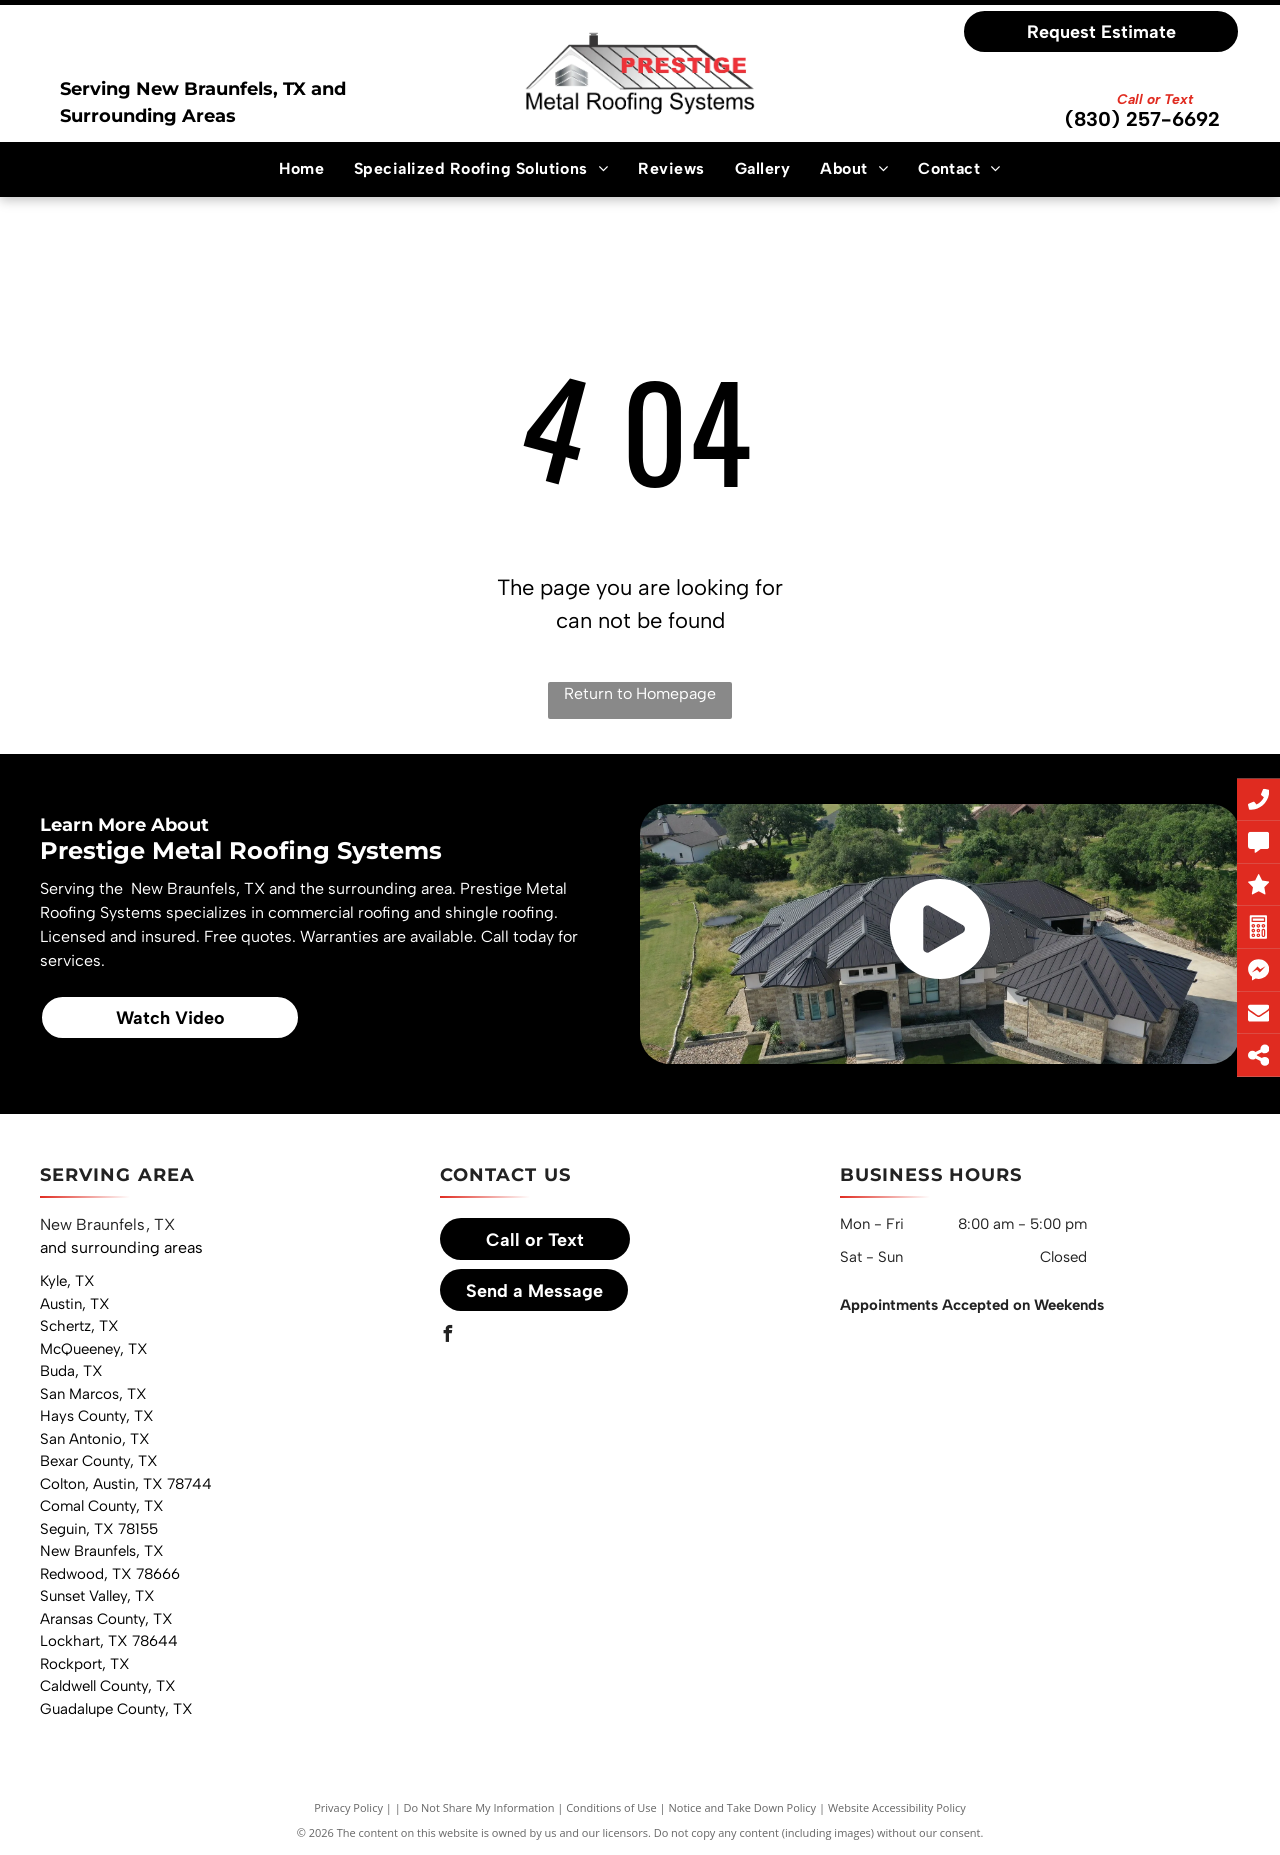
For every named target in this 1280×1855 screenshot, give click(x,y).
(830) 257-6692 (1142, 119)
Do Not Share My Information (479, 1807)
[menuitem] (301, 169)
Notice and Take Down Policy (743, 1807)
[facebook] (448, 1336)
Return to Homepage (640, 693)
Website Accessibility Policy (897, 1807)
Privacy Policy (348, 1807)
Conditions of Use (611, 1807)
